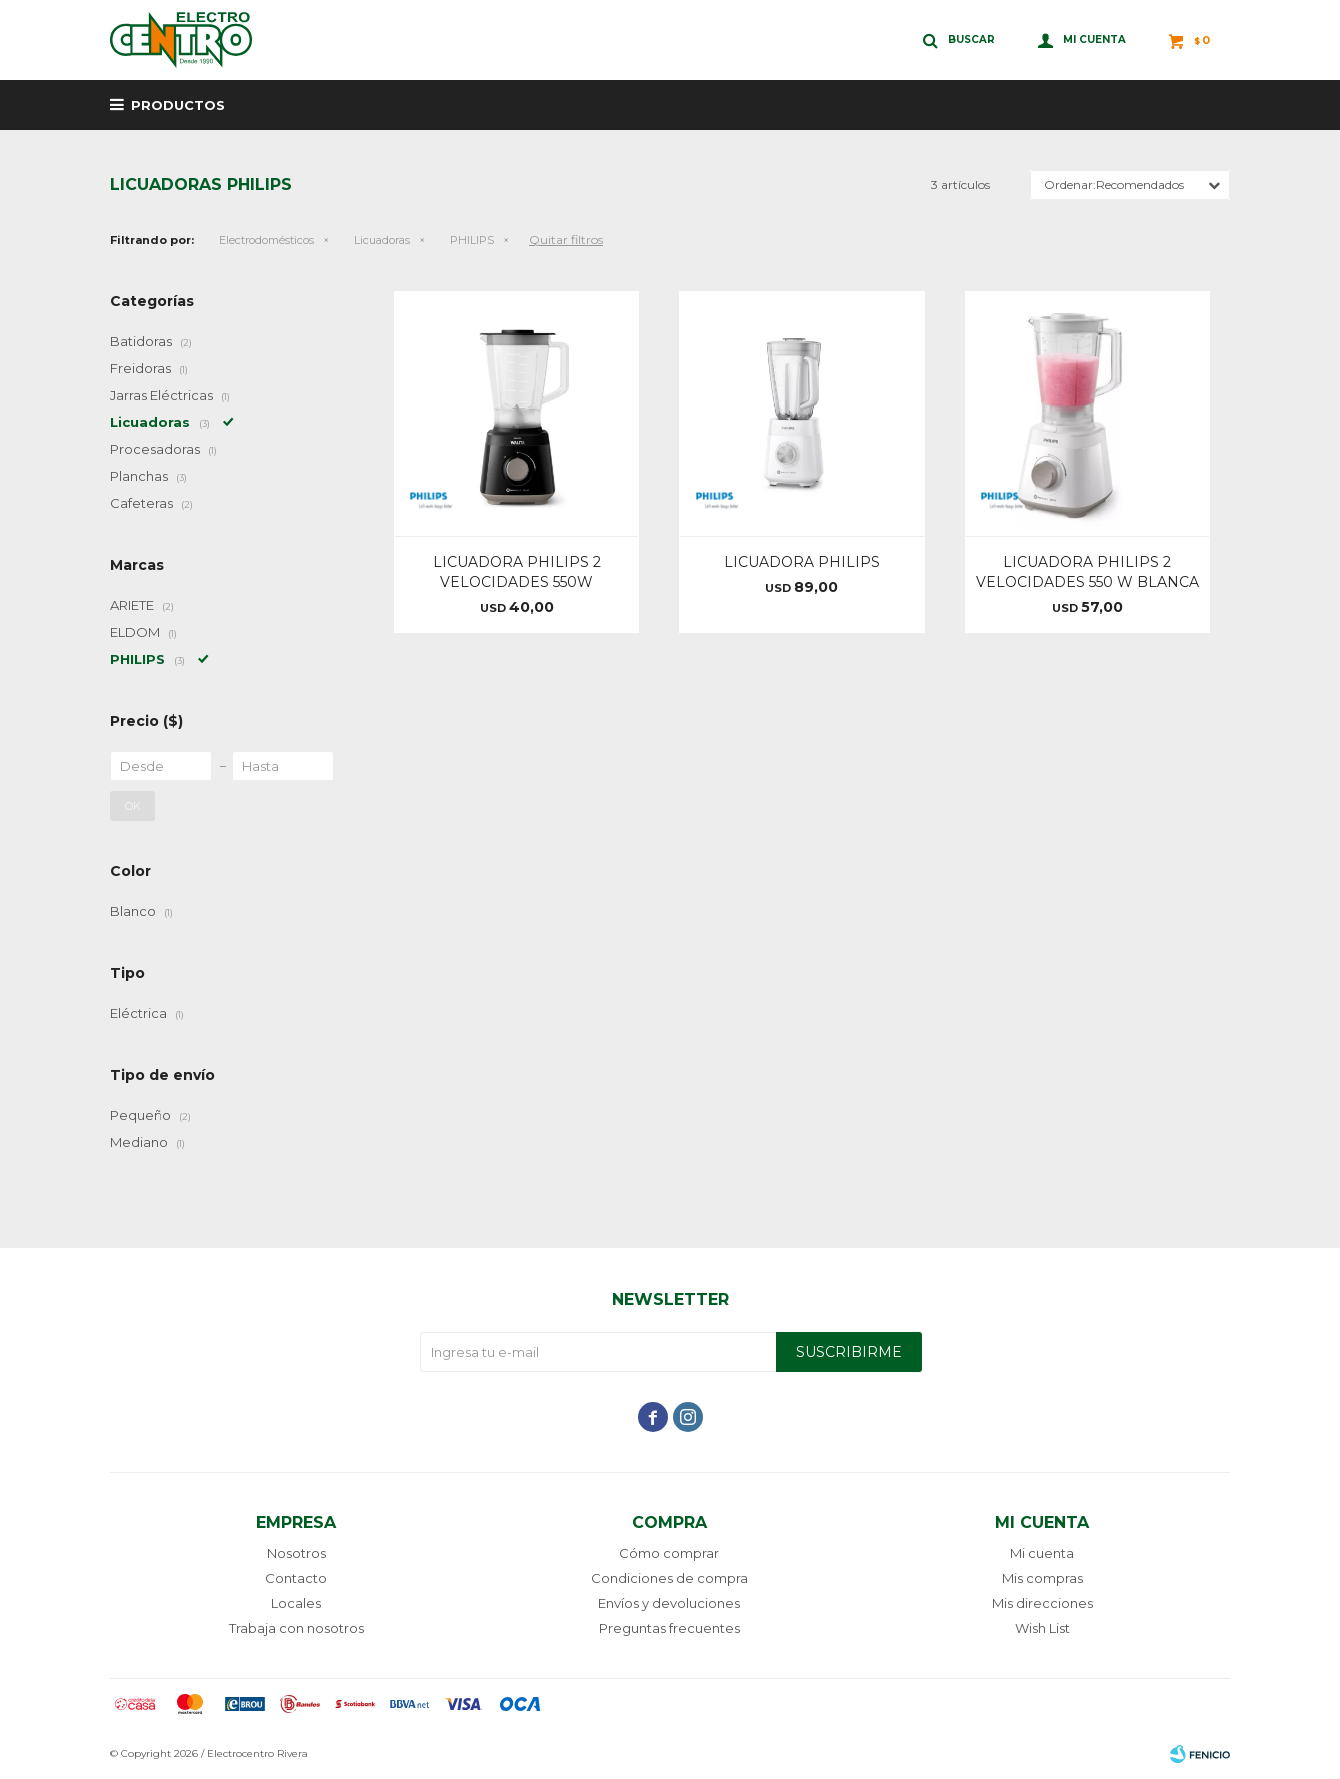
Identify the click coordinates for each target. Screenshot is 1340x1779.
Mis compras (1042, 1578)
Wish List (1042, 1628)
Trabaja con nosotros (296, 1628)
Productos (178, 105)
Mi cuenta (1042, 1553)
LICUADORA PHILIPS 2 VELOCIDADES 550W (517, 572)
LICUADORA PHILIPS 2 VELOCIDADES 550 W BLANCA (1087, 572)
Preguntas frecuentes (669, 1628)
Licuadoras (382, 240)
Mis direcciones (1042, 1603)
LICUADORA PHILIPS (802, 562)
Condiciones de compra (669, 1578)
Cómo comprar (669, 1553)
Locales (296, 1603)
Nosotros (296, 1553)
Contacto (296, 1578)
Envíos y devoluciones (669, 1603)
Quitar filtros (566, 239)
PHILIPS (472, 240)
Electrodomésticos (266, 240)
